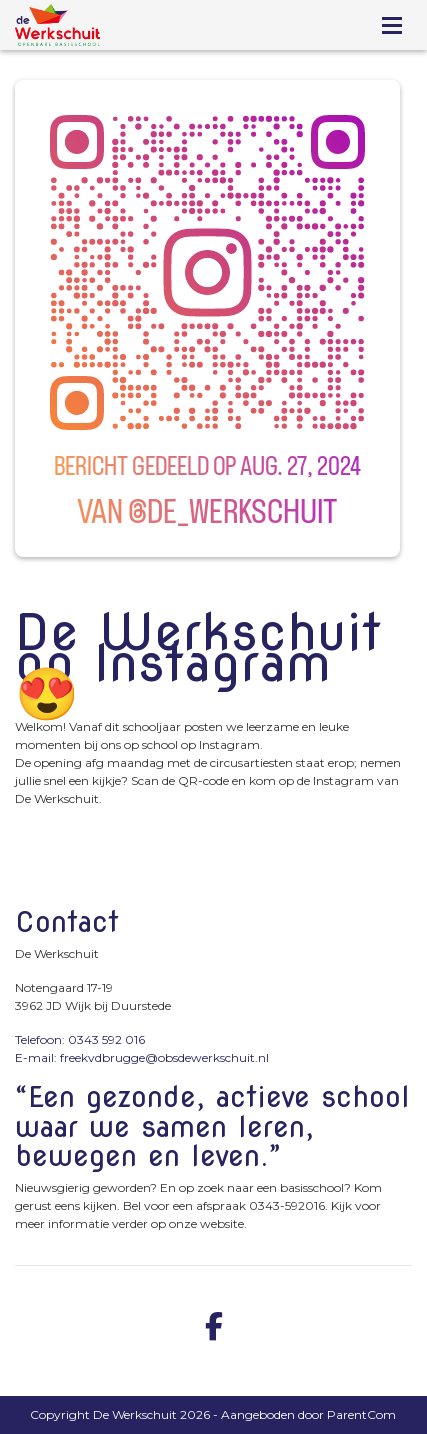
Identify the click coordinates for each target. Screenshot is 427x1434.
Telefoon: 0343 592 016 (80, 1039)
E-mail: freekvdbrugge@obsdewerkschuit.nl (142, 1057)
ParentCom (361, 1414)
